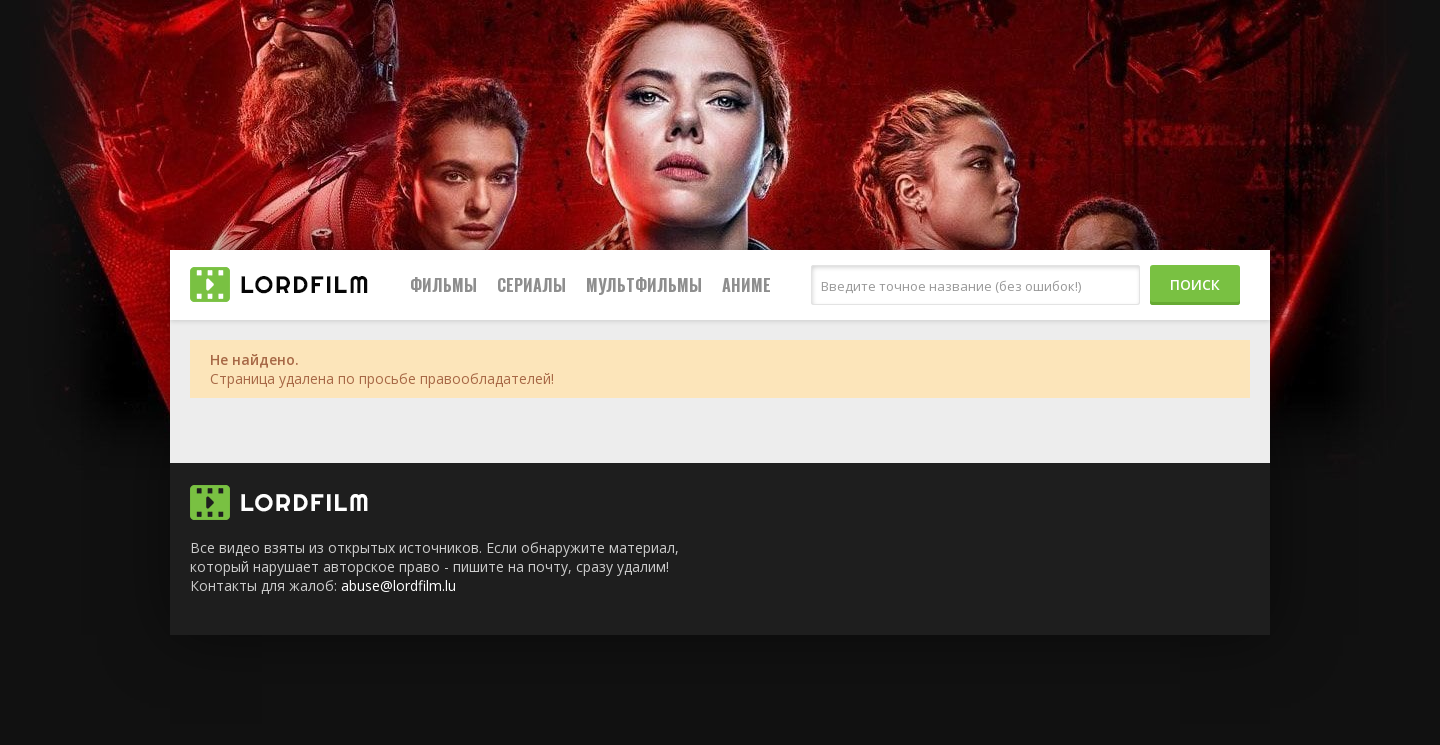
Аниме (746, 285)
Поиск (1195, 284)
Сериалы (531, 285)
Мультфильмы (644, 285)
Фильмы (443, 285)
